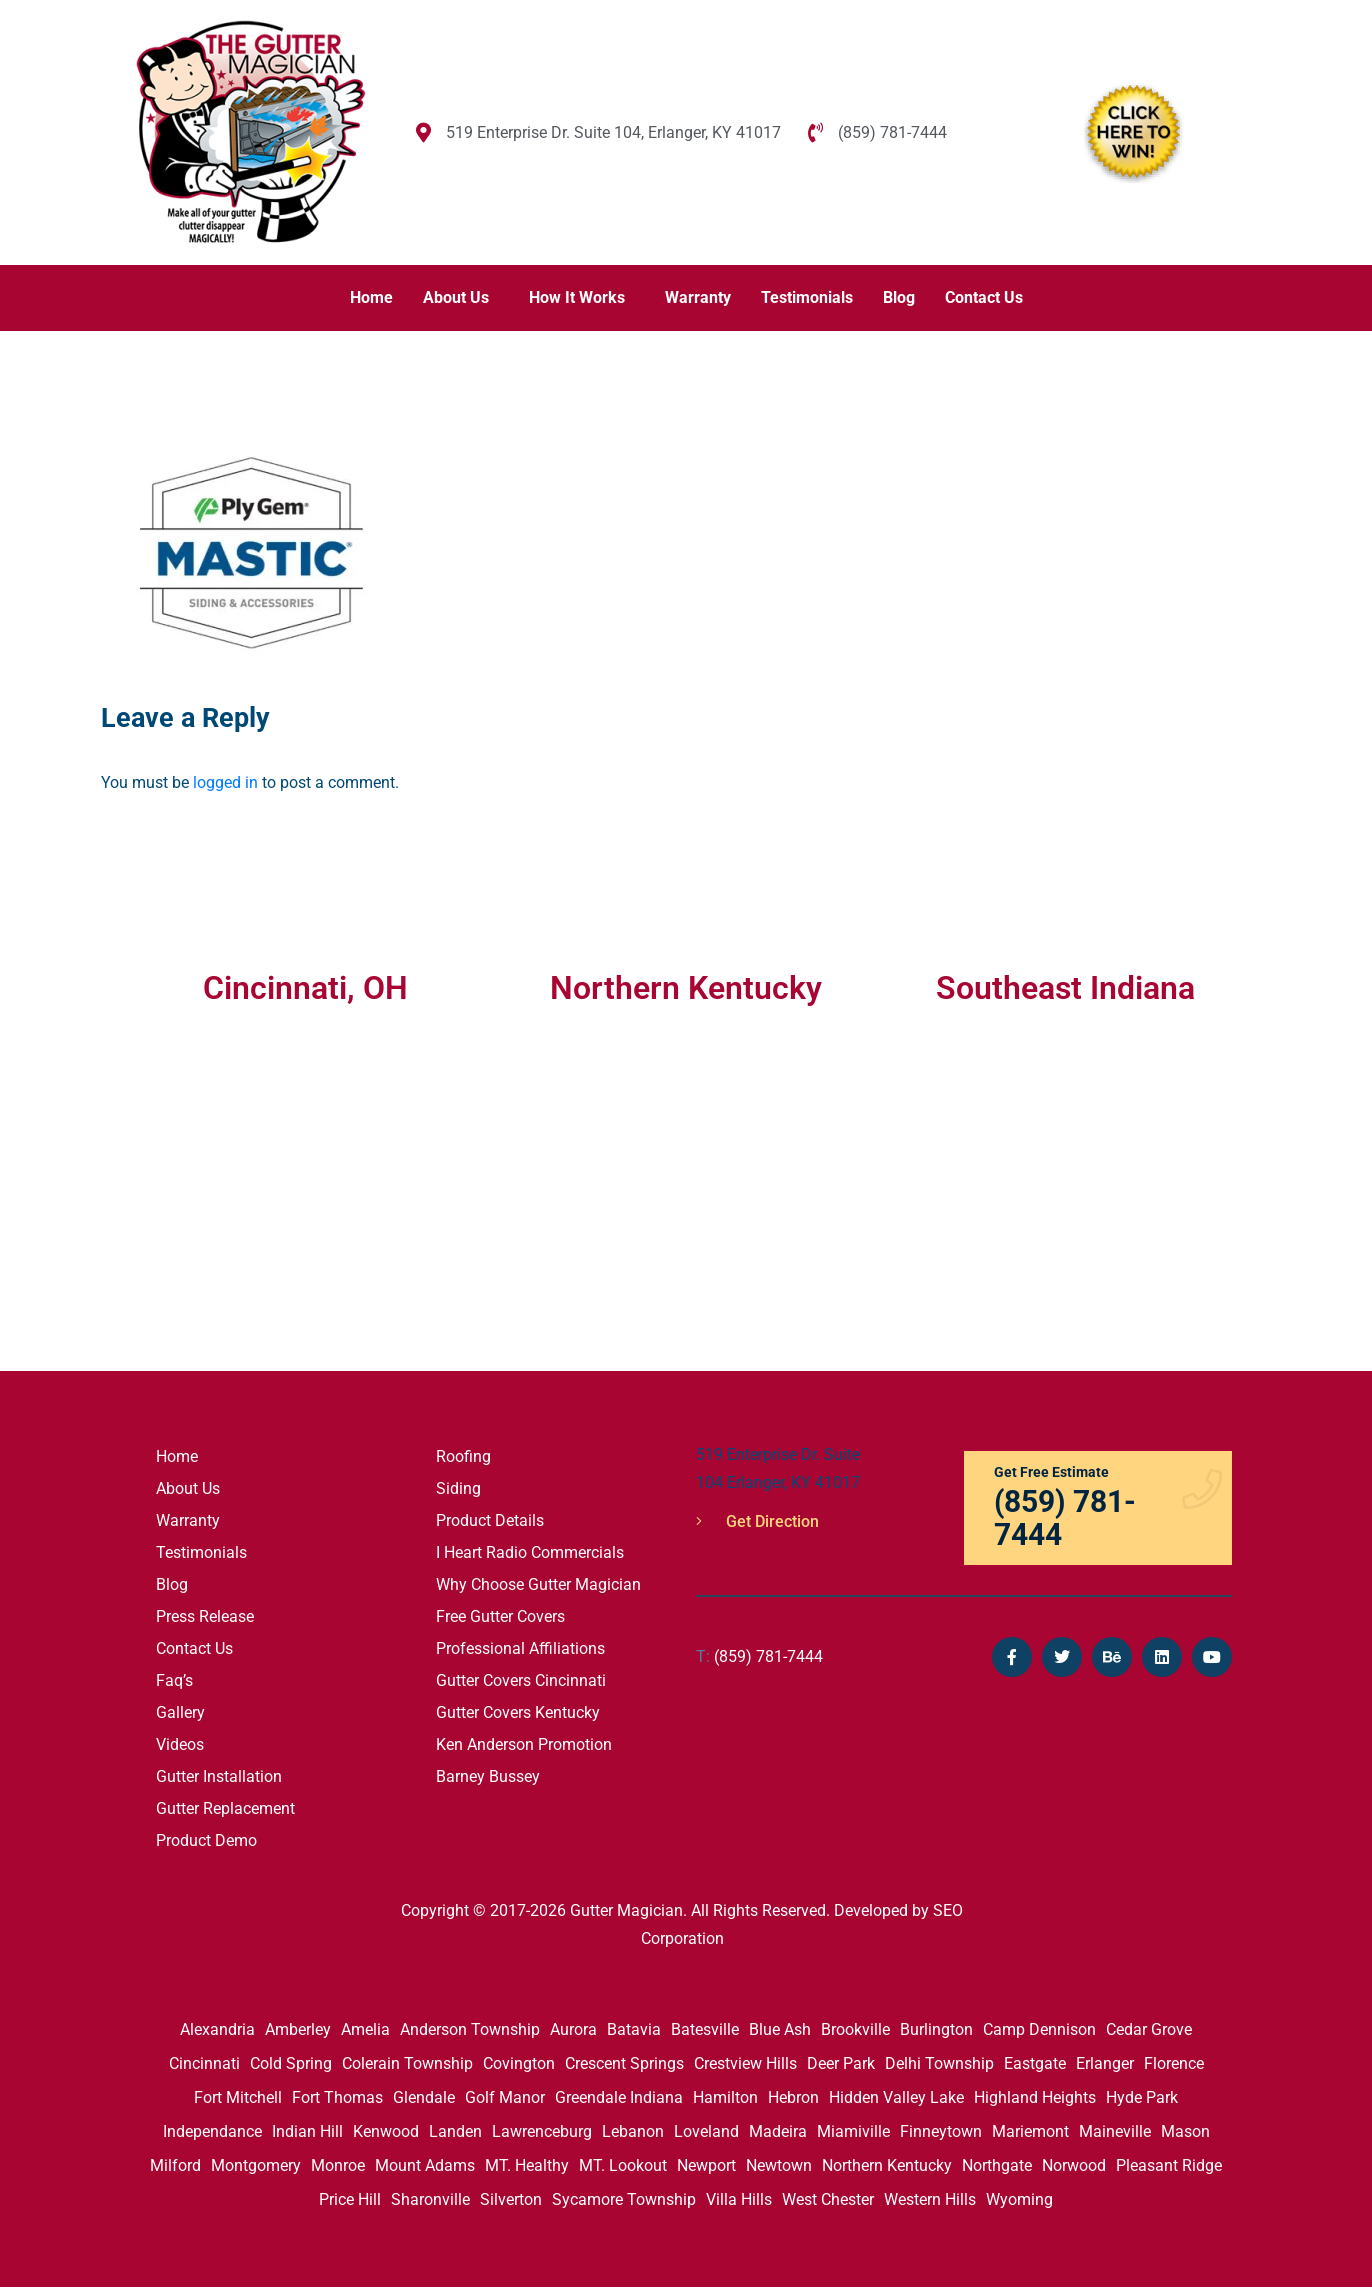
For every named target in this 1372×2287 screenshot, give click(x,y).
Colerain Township (407, 2063)
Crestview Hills (745, 2063)
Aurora (573, 2029)
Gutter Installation (219, 1776)
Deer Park (841, 2063)
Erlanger (1105, 2063)
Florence (1174, 2063)
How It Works (577, 297)
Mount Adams (425, 2165)
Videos (180, 1744)
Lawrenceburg (542, 2131)
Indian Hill (307, 2131)
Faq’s (174, 1680)
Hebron (793, 2097)
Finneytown (941, 2131)
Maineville (1115, 2131)
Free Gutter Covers (500, 1616)
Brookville (855, 2029)
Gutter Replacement (225, 1808)
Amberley (298, 2029)
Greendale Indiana (619, 2097)
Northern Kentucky (887, 2165)
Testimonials (807, 297)
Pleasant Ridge (1169, 2165)
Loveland (706, 2131)
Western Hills (930, 2199)
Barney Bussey (488, 1776)
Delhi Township (939, 2063)
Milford (175, 2165)
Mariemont (1030, 2131)
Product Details (490, 1520)
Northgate (997, 2165)
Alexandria (217, 2029)
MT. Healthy (527, 2165)
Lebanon (633, 2131)
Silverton (511, 2199)
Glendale (424, 2097)
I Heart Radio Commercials (530, 1552)
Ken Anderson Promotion (524, 1744)
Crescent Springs (624, 2063)
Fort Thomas (337, 2097)
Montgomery (256, 2165)
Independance (212, 2131)
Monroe (338, 2165)
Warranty (698, 297)
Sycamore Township (624, 2199)
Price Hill (350, 2199)
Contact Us (984, 297)
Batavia (634, 2029)
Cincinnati (204, 2063)
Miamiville (853, 2131)
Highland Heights (1035, 2097)
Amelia (365, 2029)
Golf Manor (505, 2097)
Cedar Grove (1149, 2029)
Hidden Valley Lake (896, 2097)
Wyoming (1019, 2199)
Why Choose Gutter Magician (538, 1584)
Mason (1185, 2131)
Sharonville (430, 2199)
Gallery (180, 1712)
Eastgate (1035, 2063)
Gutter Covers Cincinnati (521, 1680)
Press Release (205, 1616)
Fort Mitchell (238, 2097)
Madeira (778, 2131)
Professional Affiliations (520, 1648)
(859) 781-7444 (759, 1656)
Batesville (705, 2029)
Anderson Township (470, 2029)
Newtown (779, 2165)
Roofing (463, 1456)
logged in (225, 782)
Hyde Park (1142, 2097)
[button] (461, 298)
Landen (455, 2131)
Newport (706, 2165)
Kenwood (386, 2131)
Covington (519, 2063)
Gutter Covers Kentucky (518, 1712)
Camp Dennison (1039, 2029)
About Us (456, 297)
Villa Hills (739, 2199)
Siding (458, 1488)
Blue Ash (780, 2029)
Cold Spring (291, 2063)
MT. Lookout (623, 2165)
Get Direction (757, 1521)
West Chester (828, 2199)
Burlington (936, 2029)
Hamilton (725, 2097)
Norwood (1074, 2165)
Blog (899, 297)
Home (371, 297)
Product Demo (206, 1840)
